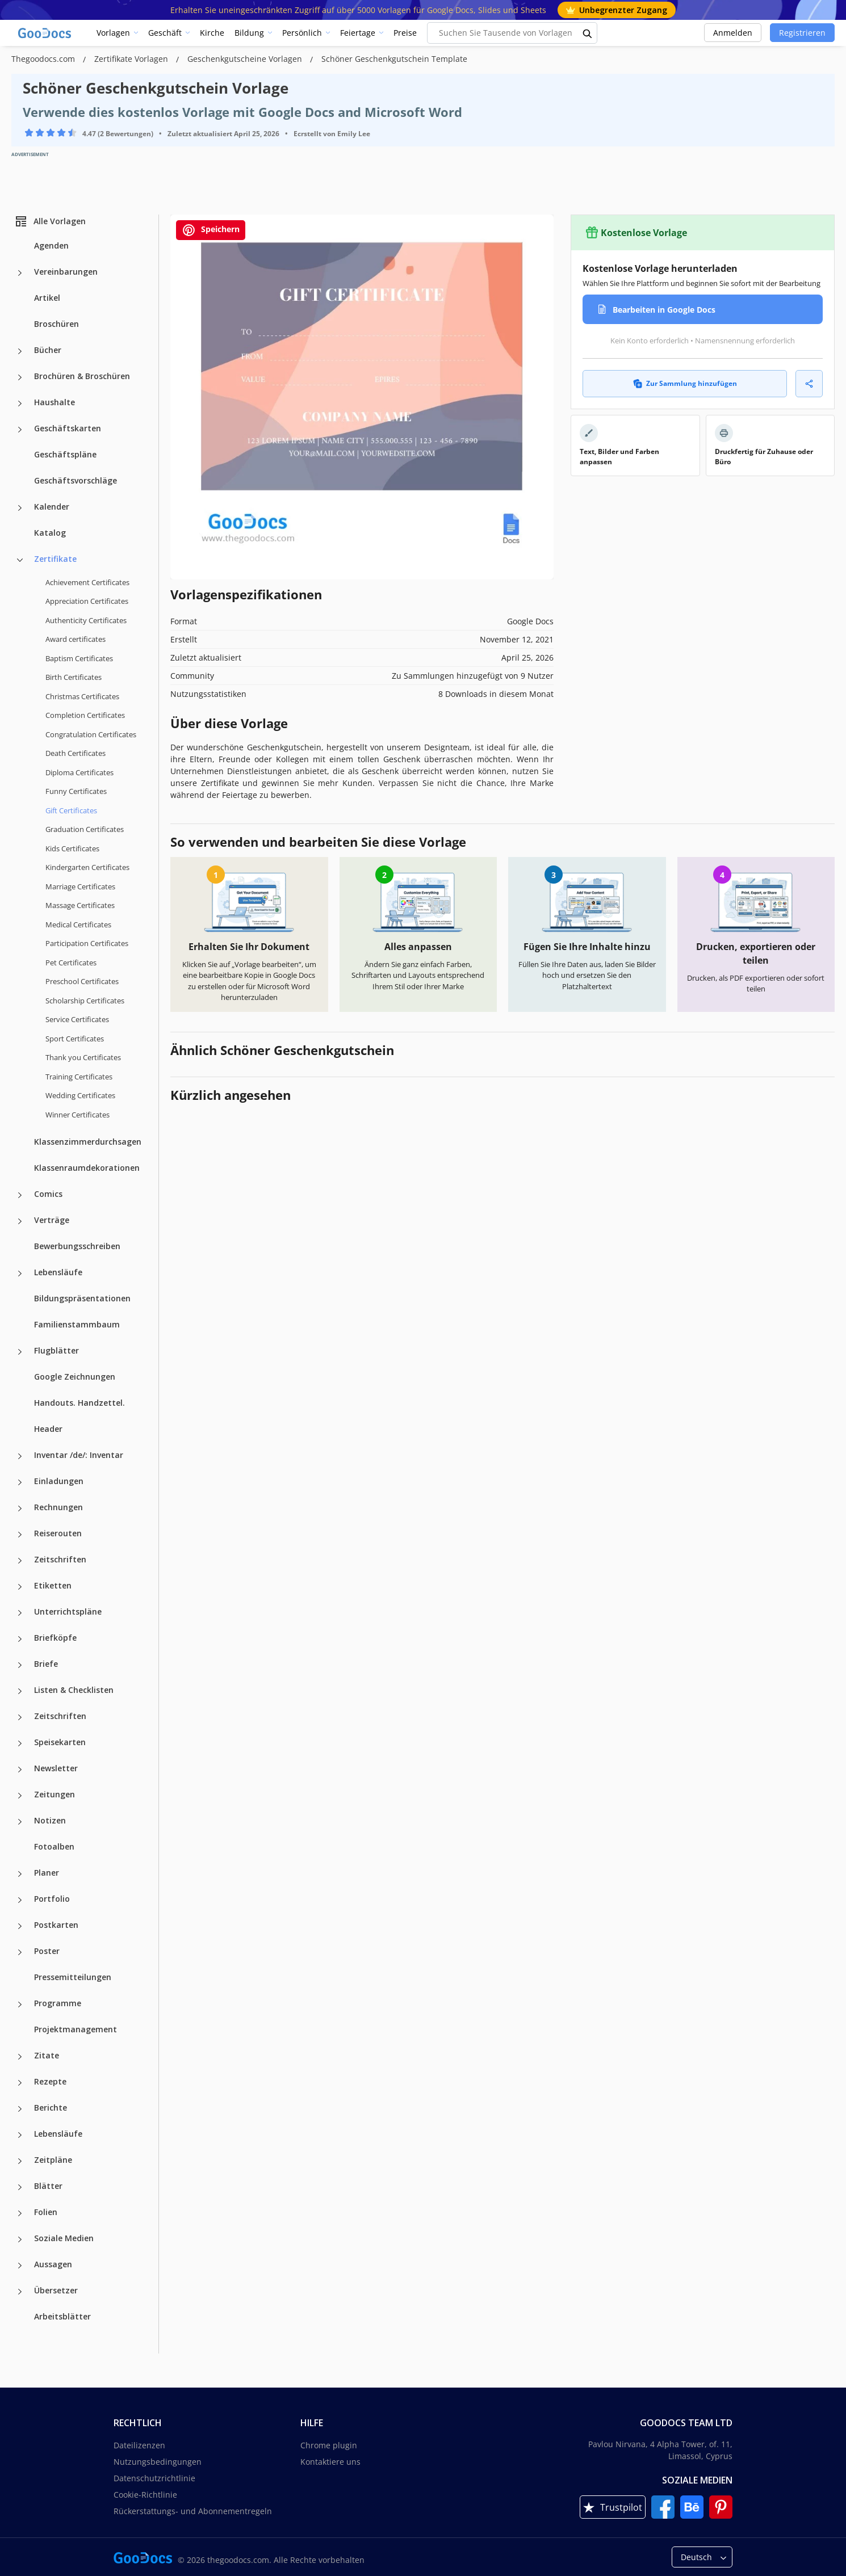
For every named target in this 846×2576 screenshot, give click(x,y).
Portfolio (52, 1898)
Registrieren (802, 32)
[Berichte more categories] (19, 2108)
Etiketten (53, 1585)
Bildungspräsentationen (82, 1298)
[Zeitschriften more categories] (19, 1560)
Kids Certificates (72, 848)
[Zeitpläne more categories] (19, 2161)
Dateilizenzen (139, 2445)
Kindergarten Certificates (87, 867)
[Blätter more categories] (19, 2187)
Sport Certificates (74, 1038)
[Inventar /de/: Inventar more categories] (19, 1456)
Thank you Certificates (83, 1057)
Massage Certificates (80, 905)
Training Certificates (78, 1076)
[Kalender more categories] (19, 507)
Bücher (47, 349)
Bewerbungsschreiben (77, 1246)
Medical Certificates (78, 924)
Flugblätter (56, 1350)
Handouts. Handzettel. (79, 1402)
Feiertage (357, 32)
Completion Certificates (85, 715)
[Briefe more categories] (19, 1665)
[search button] (587, 33)
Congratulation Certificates (90, 734)
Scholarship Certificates (84, 1000)
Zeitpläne (53, 2159)
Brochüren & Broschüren (82, 376)
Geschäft (165, 32)
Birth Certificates (73, 677)
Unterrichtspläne (68, 1611)
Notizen (50, 1820)
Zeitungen (54, 1794)
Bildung (249, 32)
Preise (405, 32)
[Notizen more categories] (19, 1821)
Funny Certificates (76, 791)
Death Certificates (75, 753)
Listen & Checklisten (74, 1689)
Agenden (51, 245)
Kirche (212, 32)
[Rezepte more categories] (19, 2082)
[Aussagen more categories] (19, 2265)
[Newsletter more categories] (19, 1769)
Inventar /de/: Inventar (78, 1454)
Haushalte (54, 402)
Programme (57, 2003)
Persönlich (302, 32)
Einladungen (58, 1481)
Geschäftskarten (67, 428)
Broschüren (56, 323)
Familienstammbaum (77, 1324)
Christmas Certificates (82, 696)
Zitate (46, 2055)
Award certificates (75, 639)
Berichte (50, 2107)
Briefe (46, 1663)
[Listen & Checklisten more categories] (19, 1691)
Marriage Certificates (80, 886)
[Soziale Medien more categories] (19, 2239)
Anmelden (732, 32)
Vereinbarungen (66, 271)
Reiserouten (58, 1533)
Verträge (51, 1220)
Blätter (48, 2185)
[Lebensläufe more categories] (19, 1273)
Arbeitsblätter (62, 2316)
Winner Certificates (77, 1115)
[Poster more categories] (19, 1952)
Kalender (51, 506)
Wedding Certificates (80, 1095)
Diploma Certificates (79, 772)
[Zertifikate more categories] (19, 560)
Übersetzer (56, 2290)
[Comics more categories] (19, 1195)
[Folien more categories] (19, 2213)
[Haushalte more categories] (19, 403)
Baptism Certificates (79, 658)
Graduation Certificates (84, 829)
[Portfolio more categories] (19, 1900)
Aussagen (53, 2264)
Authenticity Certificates (86, 620)
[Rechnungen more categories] (19, 1508)
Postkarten (56, 1924)
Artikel (47, 297)
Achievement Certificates (87, 582)
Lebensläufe (58, 1272)
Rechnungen (58, 1507)
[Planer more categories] (19, 1873)
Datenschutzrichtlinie (154, 2478)
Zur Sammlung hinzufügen (685, 383)
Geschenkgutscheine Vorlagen (245, 58)
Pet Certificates (71, 962)
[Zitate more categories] (19, 2056)
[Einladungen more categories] (19, 1482)
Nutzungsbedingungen (158, 2461)
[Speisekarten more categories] (19, 1743)
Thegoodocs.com (44, 58)
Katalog (50, 532)
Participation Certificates (86, 943)
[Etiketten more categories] (19, 1586)
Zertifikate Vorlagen (132, 58)
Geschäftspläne (65, 454)
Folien (45, 2212)
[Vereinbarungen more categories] (19, 272)
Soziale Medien (64, 2238)
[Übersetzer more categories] (19, 2291)
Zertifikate (55, 558)
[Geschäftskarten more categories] (19, 429)
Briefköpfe (55, 1637)
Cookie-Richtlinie (145, 2494)
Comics (48, 1193)
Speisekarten (60, 1742)
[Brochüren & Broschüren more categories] (19, 377)
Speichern (211, 230)
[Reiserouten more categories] (19, 1534)
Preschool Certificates (82, 981)
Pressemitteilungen (72, 1977)
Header (48, 1428)
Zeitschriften (60, 1559)
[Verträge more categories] (19, 1221)
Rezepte (50, 2081)
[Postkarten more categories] (19, 1926)
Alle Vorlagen (50, 221)
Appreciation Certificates (86, 601)
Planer (46, 1872)
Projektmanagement (75, 2029)
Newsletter (56, 1768)
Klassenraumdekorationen (87, 1167)
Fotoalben (54, 1846)
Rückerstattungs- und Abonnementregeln (193, 2511)
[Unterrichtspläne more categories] (19, 1612)
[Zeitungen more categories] (19, 1795)
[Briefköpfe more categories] (19, 1639)
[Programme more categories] (19, 2004)
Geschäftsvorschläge (75, 480)
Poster (47, 1950)
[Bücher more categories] (19, 351)
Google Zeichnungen (74, 1376)
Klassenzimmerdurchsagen (87, 1141)
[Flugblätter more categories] (19, 1351)
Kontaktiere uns (330, 2461)
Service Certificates (77, 1019)
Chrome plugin (328, 2445)
